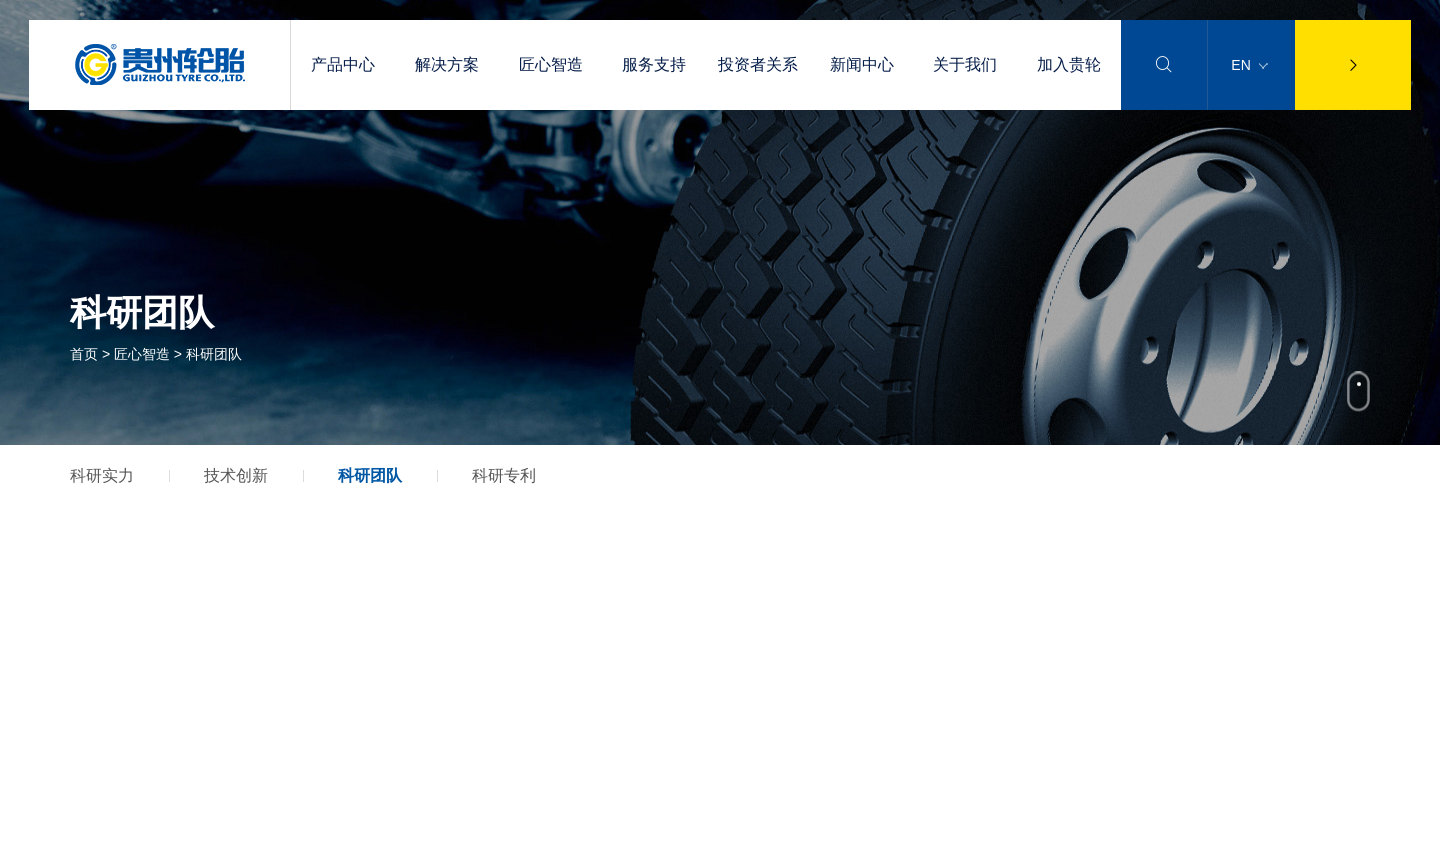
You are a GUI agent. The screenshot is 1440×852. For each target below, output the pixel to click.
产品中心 (343, 64)
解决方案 (447, 64)
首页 (84, 354)
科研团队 (370, 475)
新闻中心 (862, 64)
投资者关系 (758, 64)
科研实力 (102, 475)
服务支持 (654, 64)
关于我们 (965, 64)
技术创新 (236, 475)
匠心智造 (551, 64)
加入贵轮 (1069, 64)
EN (1249, 65)
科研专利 (504, 475)
